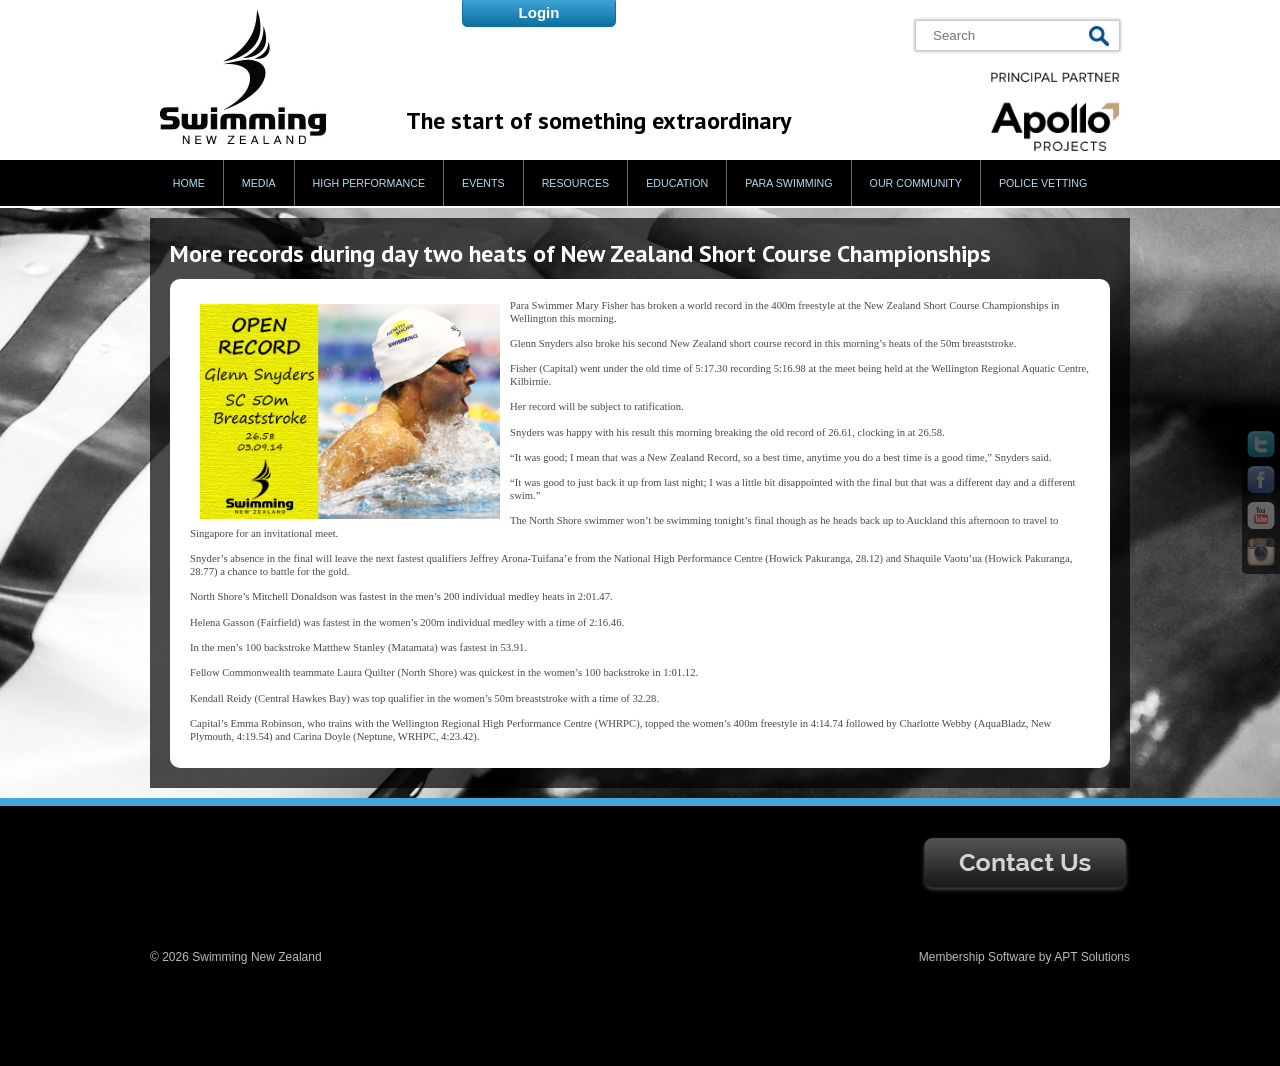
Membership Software (977, 957)
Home (189, 183)
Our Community (916, 183)
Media (259, 183)
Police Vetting (1043, 183)
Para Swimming (788, 183)
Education (677, 183)
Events (483, 183)
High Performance (369, 183)
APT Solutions (1092, 957)
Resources (576, 183)
